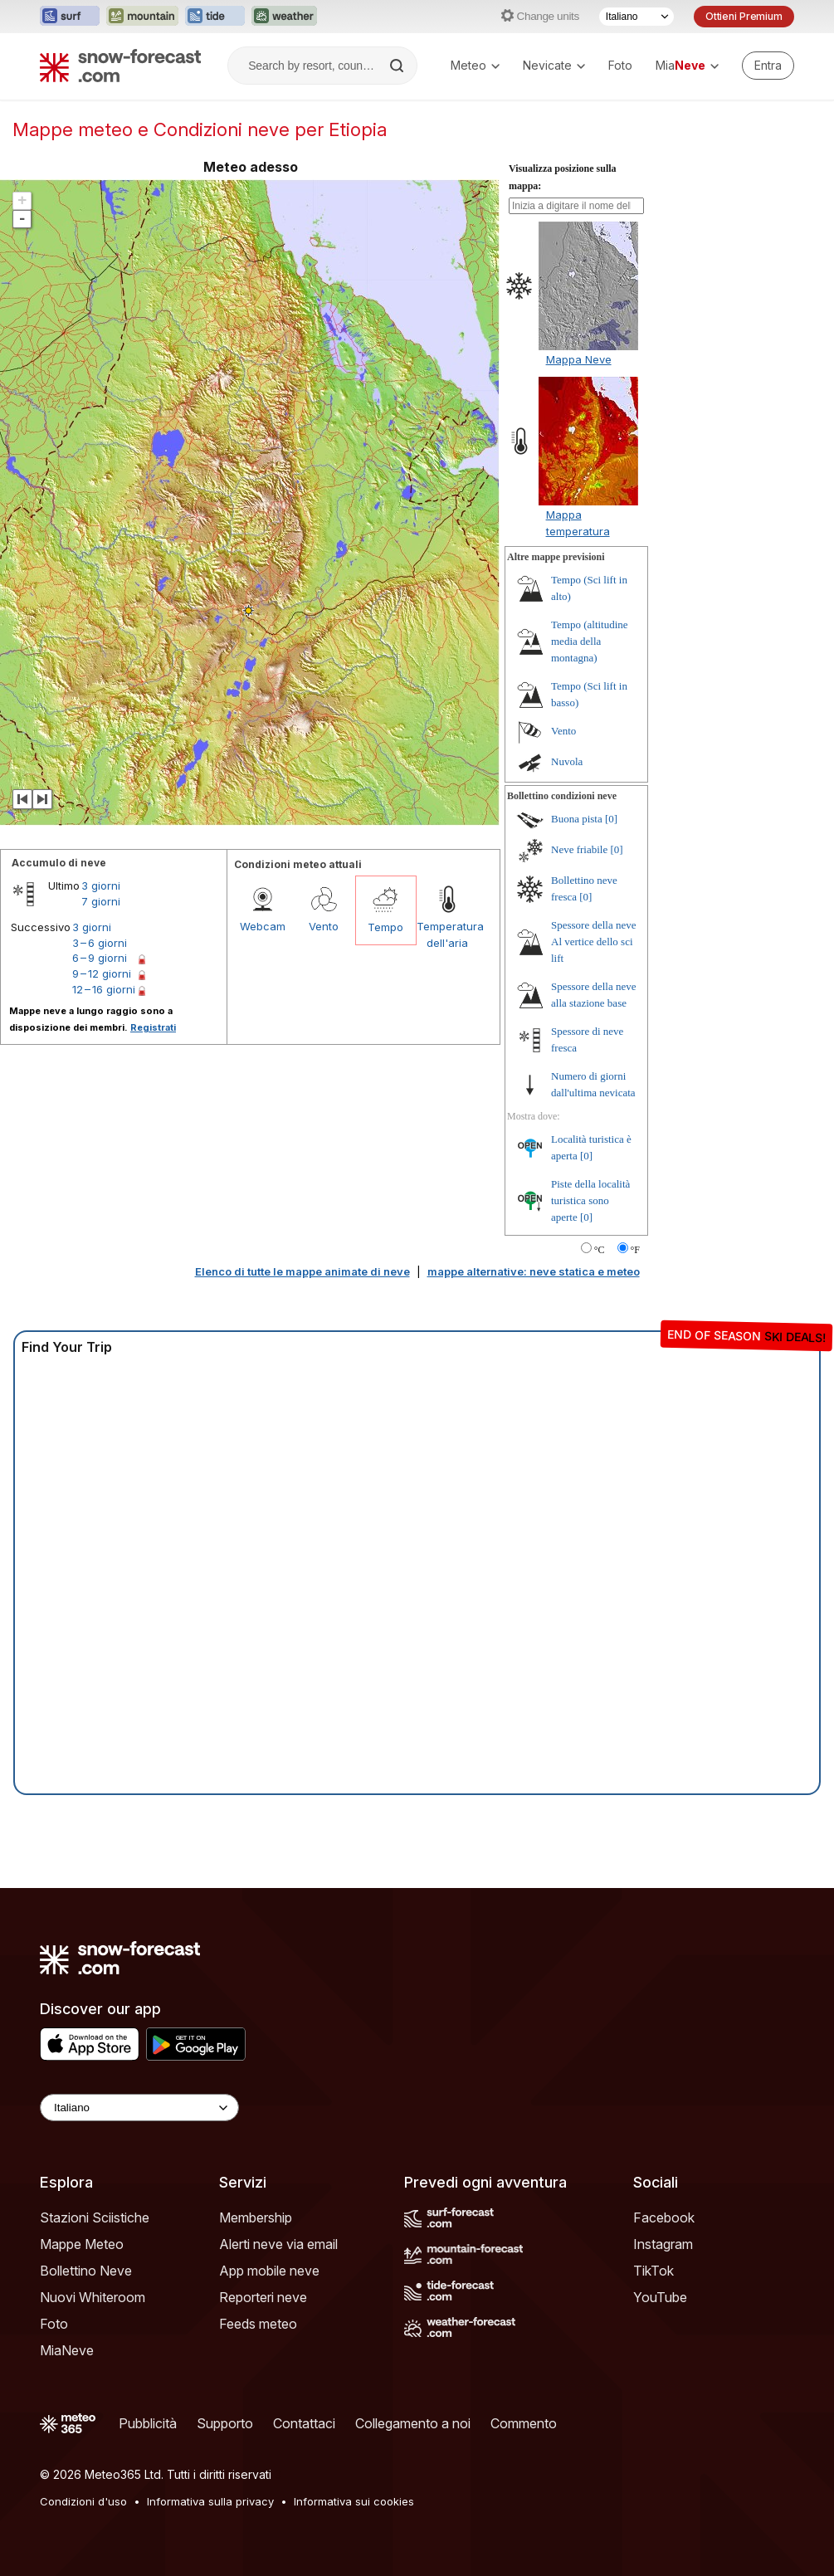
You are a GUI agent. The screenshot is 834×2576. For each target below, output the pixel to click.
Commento (523, 2423)
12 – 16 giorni (103, 989)
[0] (611, 818)
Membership (255, 2217)
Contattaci (304, 2423)
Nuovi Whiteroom (92, 2297)
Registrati (153, 1027)
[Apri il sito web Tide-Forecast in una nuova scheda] (215, 16)
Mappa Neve (579, 359)
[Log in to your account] (768, 65)
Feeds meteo (258, 2323)
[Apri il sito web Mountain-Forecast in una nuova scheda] (142, 16)
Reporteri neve (263, 2297)
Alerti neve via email (278, 2244)
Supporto (225, 2423)
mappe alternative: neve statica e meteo (533, 1271)
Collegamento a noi (413, 2423)
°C (599, 1250)
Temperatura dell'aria (447, 934)
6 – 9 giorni (99, 957)
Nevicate (554, 65)
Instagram (663, 2244)
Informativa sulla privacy (210, 2501)
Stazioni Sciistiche (94, 2217)
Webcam (262, 926)
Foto (620, 65)
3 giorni (100, 885)
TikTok (653, 2270)
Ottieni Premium (744, 16)
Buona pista (576, 818)
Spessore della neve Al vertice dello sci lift (593, 941)
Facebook (664, 2217)
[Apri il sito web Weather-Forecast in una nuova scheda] (284, 16)
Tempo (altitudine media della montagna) (589, 641)
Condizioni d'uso (83, 2501)
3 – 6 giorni (99, 942)
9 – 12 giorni (101, 973)
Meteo (475, 65)
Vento (324, 926)
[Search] (398, 65)
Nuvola (567, 761)
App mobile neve (269, 2270)
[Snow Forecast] (120, 65)
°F (635, 1250)
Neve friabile (579, 849)
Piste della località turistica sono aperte (590, 1200)
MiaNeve (67, 2350)
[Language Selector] (139, 2107)
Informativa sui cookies (354, 2501)
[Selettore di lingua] (636, 16)
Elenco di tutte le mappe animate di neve (302, 1271)
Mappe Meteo (82, 2244)
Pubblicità (148, 2423)
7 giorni (100, 901)
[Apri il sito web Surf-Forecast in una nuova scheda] (70, 16)
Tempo (385, 927)
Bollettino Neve (86, 2270)
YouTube (660, 2297)
